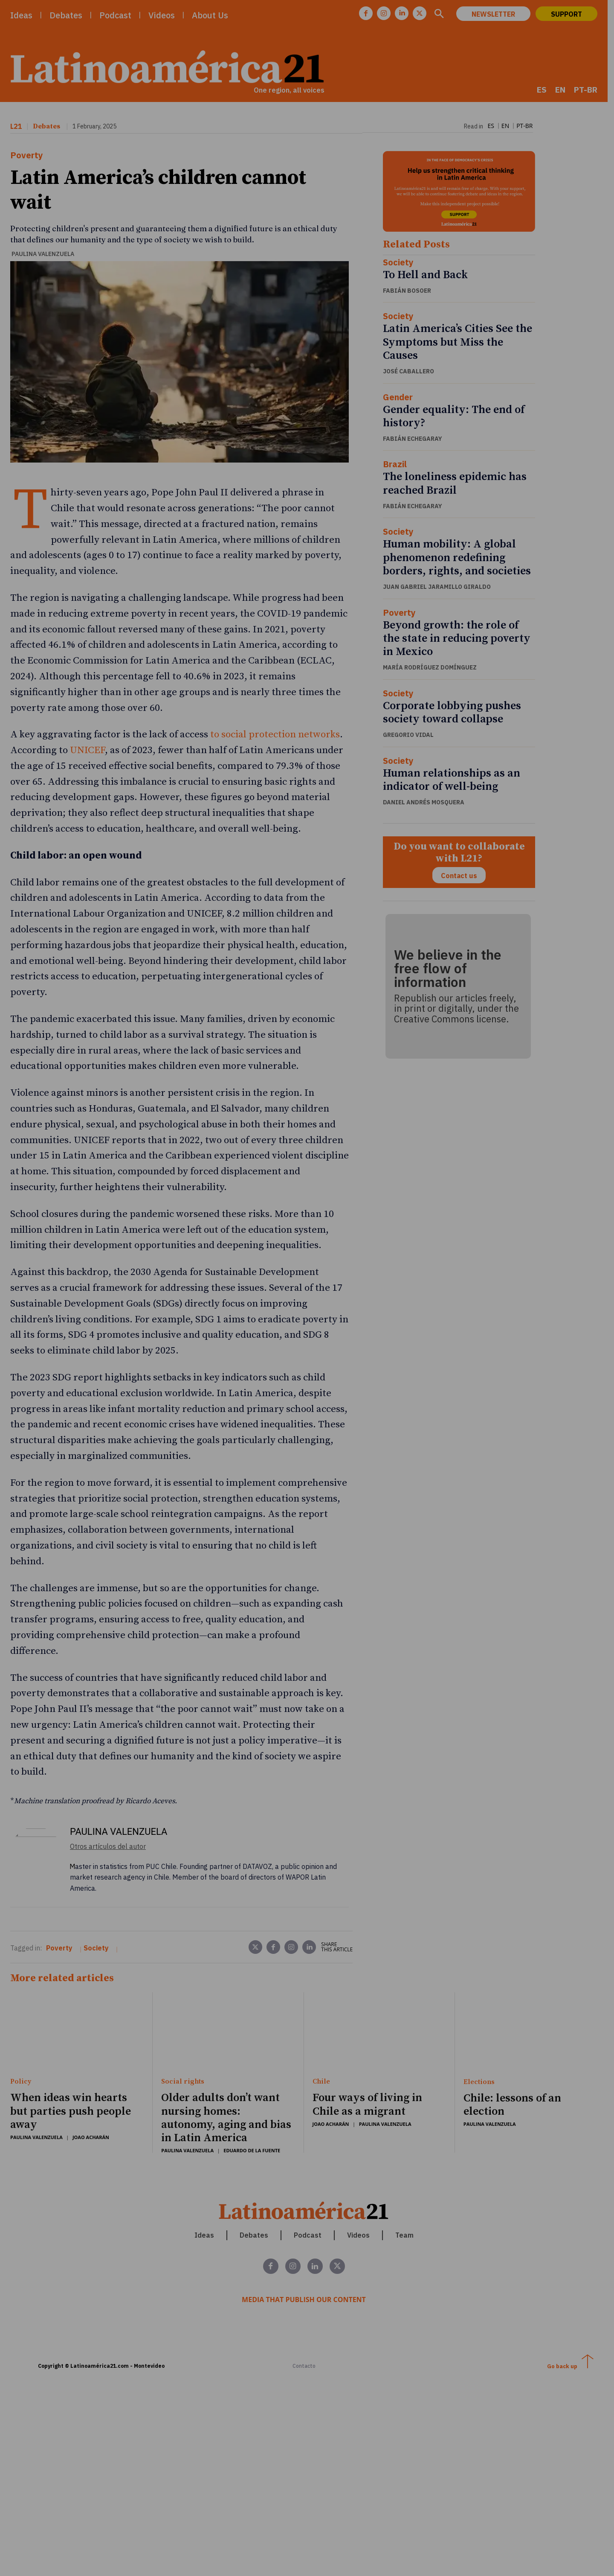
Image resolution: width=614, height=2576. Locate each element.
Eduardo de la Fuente (253, 2104)
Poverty (26, 156)
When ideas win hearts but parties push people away (70, 2065)
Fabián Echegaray (416, 440)
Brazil (399, 466)
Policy (20, 2036)
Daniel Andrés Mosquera (427, 804)
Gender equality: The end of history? (457, 418)
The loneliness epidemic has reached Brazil (458, 485)
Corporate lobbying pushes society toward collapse (456, 714)
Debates (46, 127)
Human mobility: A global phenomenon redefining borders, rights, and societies (461, 559)
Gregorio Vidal (412, 737)
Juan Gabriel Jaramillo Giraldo (441, 589)
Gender (402, 399)
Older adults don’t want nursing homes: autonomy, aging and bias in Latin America (228, 2072)
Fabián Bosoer (411, 292)
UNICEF (87, 729)
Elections (483, 2036)
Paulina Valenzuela (43, 230)
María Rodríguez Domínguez (434, 669)
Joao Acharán (90, 2090)
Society (402, 264)
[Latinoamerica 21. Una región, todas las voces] (307, 2164)
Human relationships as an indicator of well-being (455, 781)
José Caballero (412, 373)
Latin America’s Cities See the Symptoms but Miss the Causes (461, 344)
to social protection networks (275, 713)
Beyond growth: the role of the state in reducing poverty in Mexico (460, 640)
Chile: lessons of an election (517, 2058)
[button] (445, 14)
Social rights (184, 2036)
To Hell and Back (429, 277)
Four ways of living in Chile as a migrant (370, 2058)
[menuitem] (548, 90)
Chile (324, 2036)
